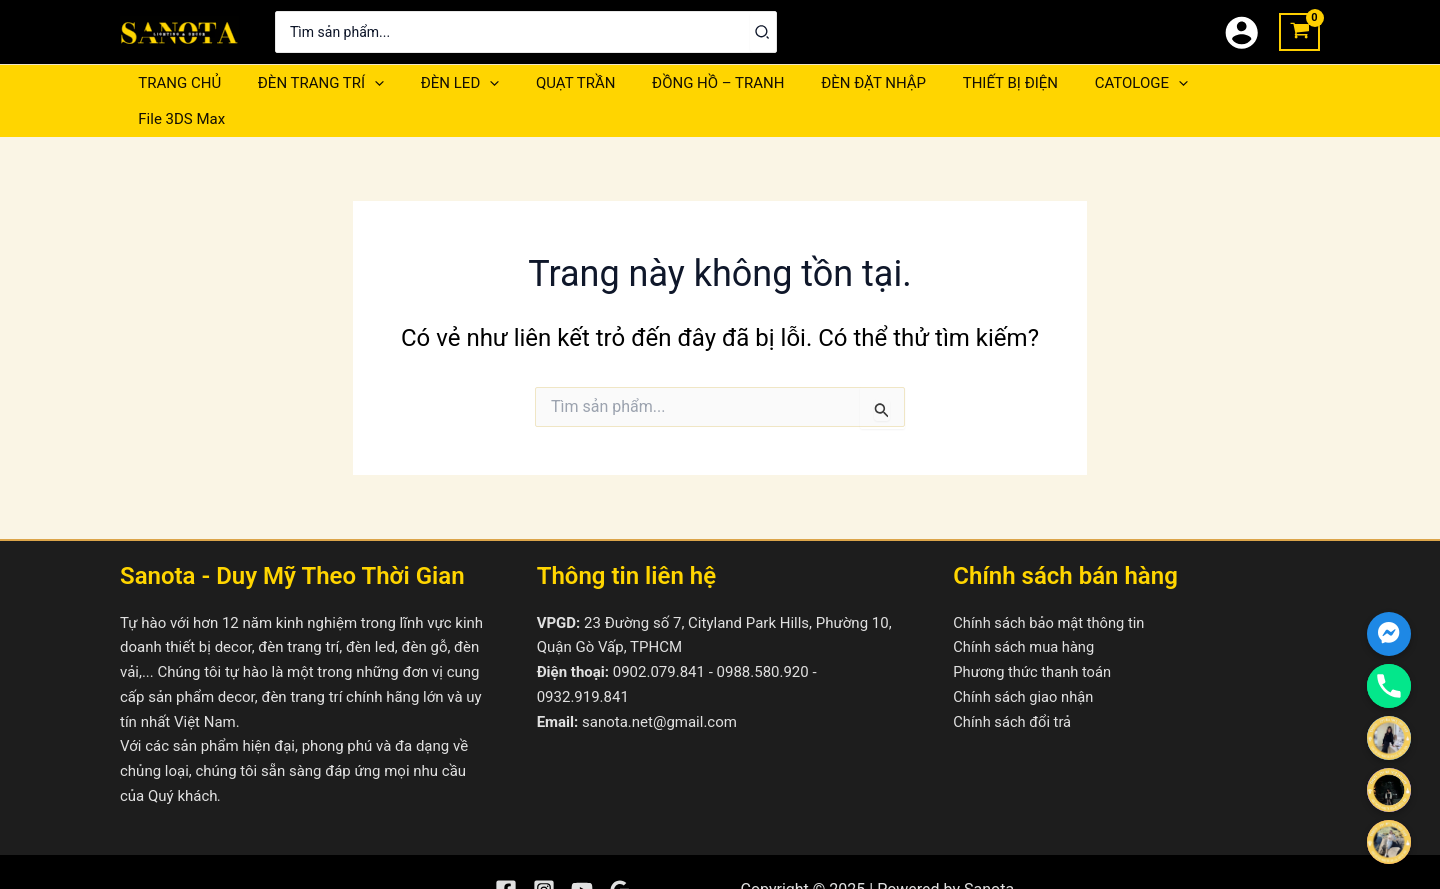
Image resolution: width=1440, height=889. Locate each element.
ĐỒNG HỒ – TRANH (688, 83)
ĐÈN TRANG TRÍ (311, 83)
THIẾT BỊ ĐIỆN (966, 83)
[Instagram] (544, 855)
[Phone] (1389, 686)
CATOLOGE (1091, 83)
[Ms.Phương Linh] (1389, 790)
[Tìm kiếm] (763, 32)
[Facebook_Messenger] (1389, 634)
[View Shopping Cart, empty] (1299, 32)
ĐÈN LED (443, 83)
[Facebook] (506, 855)
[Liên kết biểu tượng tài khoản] (1241, 32)
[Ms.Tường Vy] (1389, 738)
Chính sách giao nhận (1024, 661)
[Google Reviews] (620, 855)
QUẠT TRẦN (553, 83)
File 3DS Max (1211, 83)
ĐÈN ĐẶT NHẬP (837, 83)
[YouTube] (582, 855)
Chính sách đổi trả (1013, 686)
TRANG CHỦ (176, 83)
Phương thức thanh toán (1033, 636)
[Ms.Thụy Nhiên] (1389, 842)
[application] (364, 83)
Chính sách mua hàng (1025, 612)
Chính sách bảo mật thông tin (1051, 587)
